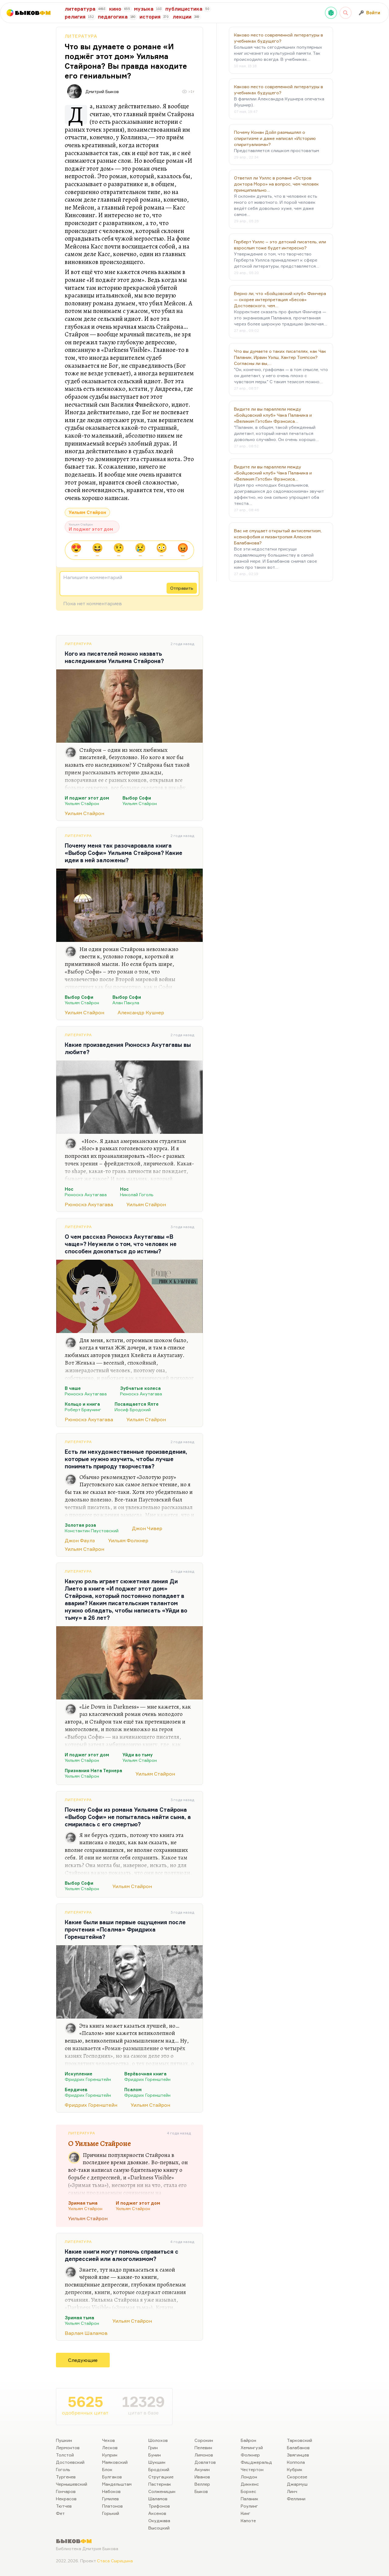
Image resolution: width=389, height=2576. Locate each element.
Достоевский (70, 2462)
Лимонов (203, 2454)
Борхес (248, 2491)
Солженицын (161, 2491)
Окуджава (159, 2520)
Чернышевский (71, 2484)
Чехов (108, 2440)
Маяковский (115, 2462)
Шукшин (156, 2462)
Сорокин (203, 2440)
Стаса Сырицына (115, 2560)
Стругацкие (161, 2476)
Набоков (111, 2491)
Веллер (202, 2484)
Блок (107, 2469)
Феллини (296, 2498)
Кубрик (294, 2469)
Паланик (249, 2498)
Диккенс (250, 2484)
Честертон (252, 2469)
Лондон (249, 2476)
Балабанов (298, 2447)
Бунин (154, 2454)
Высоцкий (159, 2527)
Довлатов (205, 2462)
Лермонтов (68, 2447)
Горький (110, 2513)
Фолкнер (250, 2454)
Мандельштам (117, 2484)
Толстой (65, 2454)
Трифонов (159, 2505)
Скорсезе (297, 2476)
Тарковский (299, 2440)
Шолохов (158, 2440)
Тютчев (64, 2505)
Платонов (112, 2505)
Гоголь (63, 2469)
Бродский (158, 2469)
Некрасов (66, 2498)
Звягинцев (298, 2454)
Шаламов (157, 2498)
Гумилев (110, 2498)
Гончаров (66, 2491)
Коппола (296, 2462)
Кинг (245, 2513)
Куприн (109, 2454)
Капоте (248, 2520)
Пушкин (64, 2440)
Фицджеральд (256, 2462)
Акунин (202, 2469)
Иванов (202, 2476)
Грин (153, 2447)
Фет (60, 2513)
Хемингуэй (252, 2447)
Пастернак (159, 2484)
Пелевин (203, 2447)
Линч (292, 2491)
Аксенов (157, 2513)
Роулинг (249, 2505)
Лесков (110, 2447)
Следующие (83, 2360)
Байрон (248, 2440)
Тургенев (66, 2476)
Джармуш (297, 2484)
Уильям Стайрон (87, 512)
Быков (201, 2491)
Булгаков (112, 2476)
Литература (81, 36)
